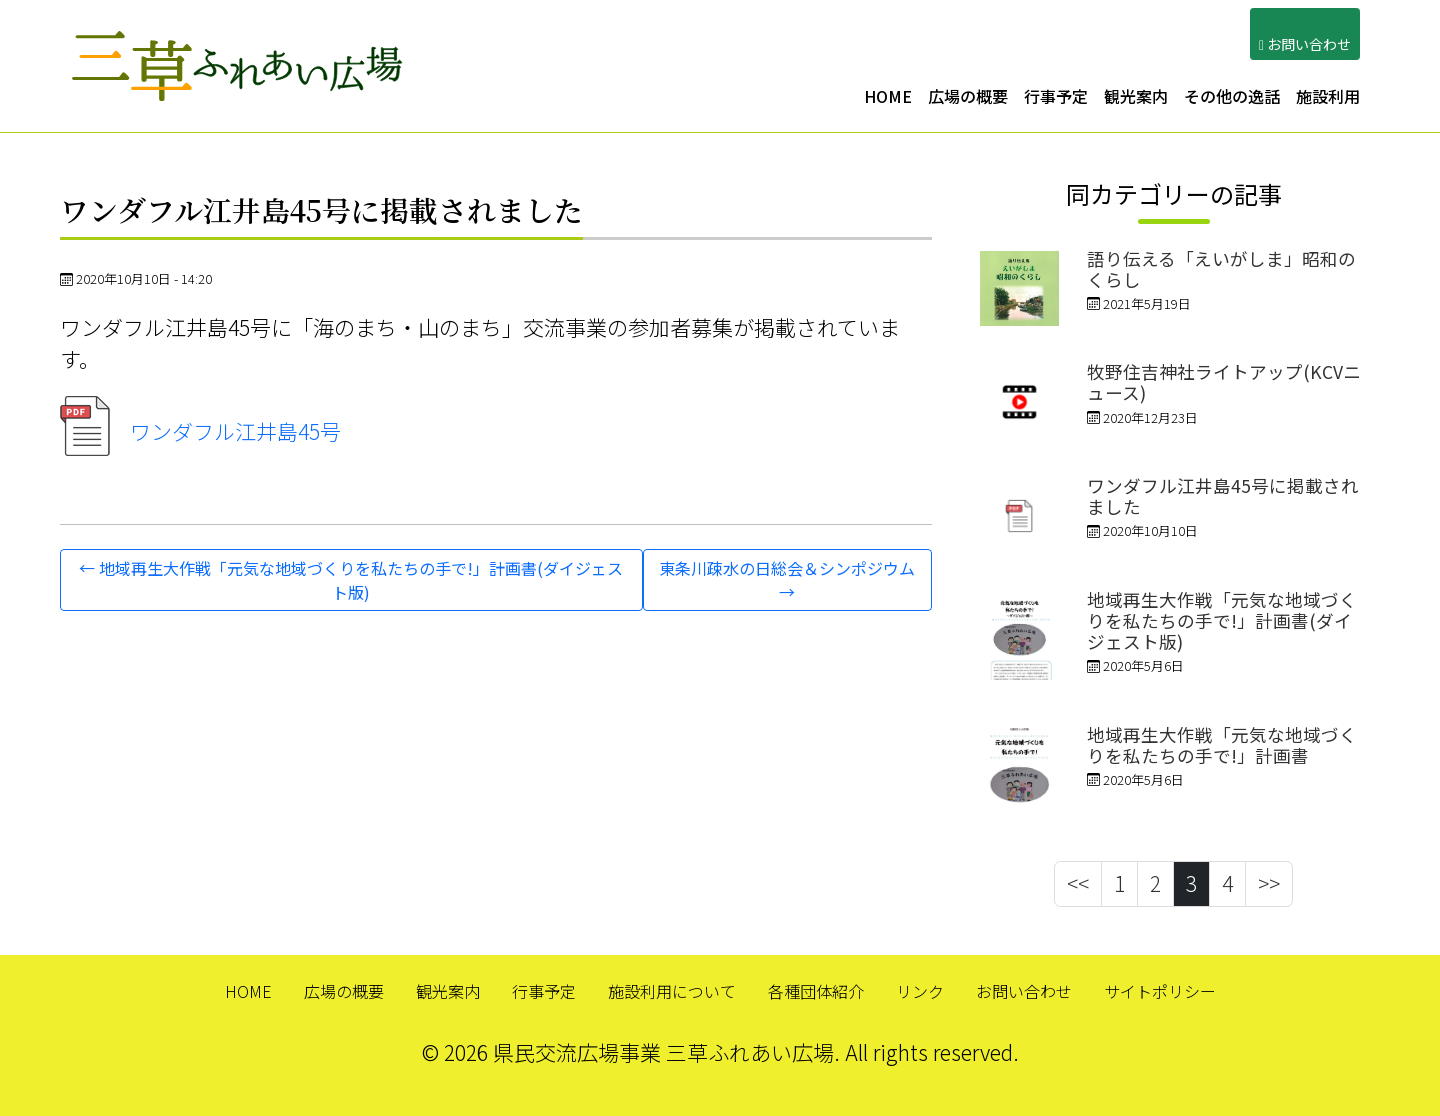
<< (1078, 883)
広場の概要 (968, 96)
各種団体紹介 (816, 991)
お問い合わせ (1024, 991)
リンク (920, 991)
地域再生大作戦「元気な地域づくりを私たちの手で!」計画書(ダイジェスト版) (1222, 620)
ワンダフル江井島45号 (200, 431)
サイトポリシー (1160, 991)
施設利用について (672, 991)
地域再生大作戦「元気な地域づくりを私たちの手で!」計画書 (1222, 745)
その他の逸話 (1232, 96)
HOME (888, 96)
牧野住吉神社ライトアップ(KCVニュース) (1224, 382)
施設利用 (1328, 96)
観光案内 (1136, 96)
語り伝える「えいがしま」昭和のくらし (1221, 269)
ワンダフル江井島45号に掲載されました (1223, 496)
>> (1269, 883)
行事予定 (1056, 96)
